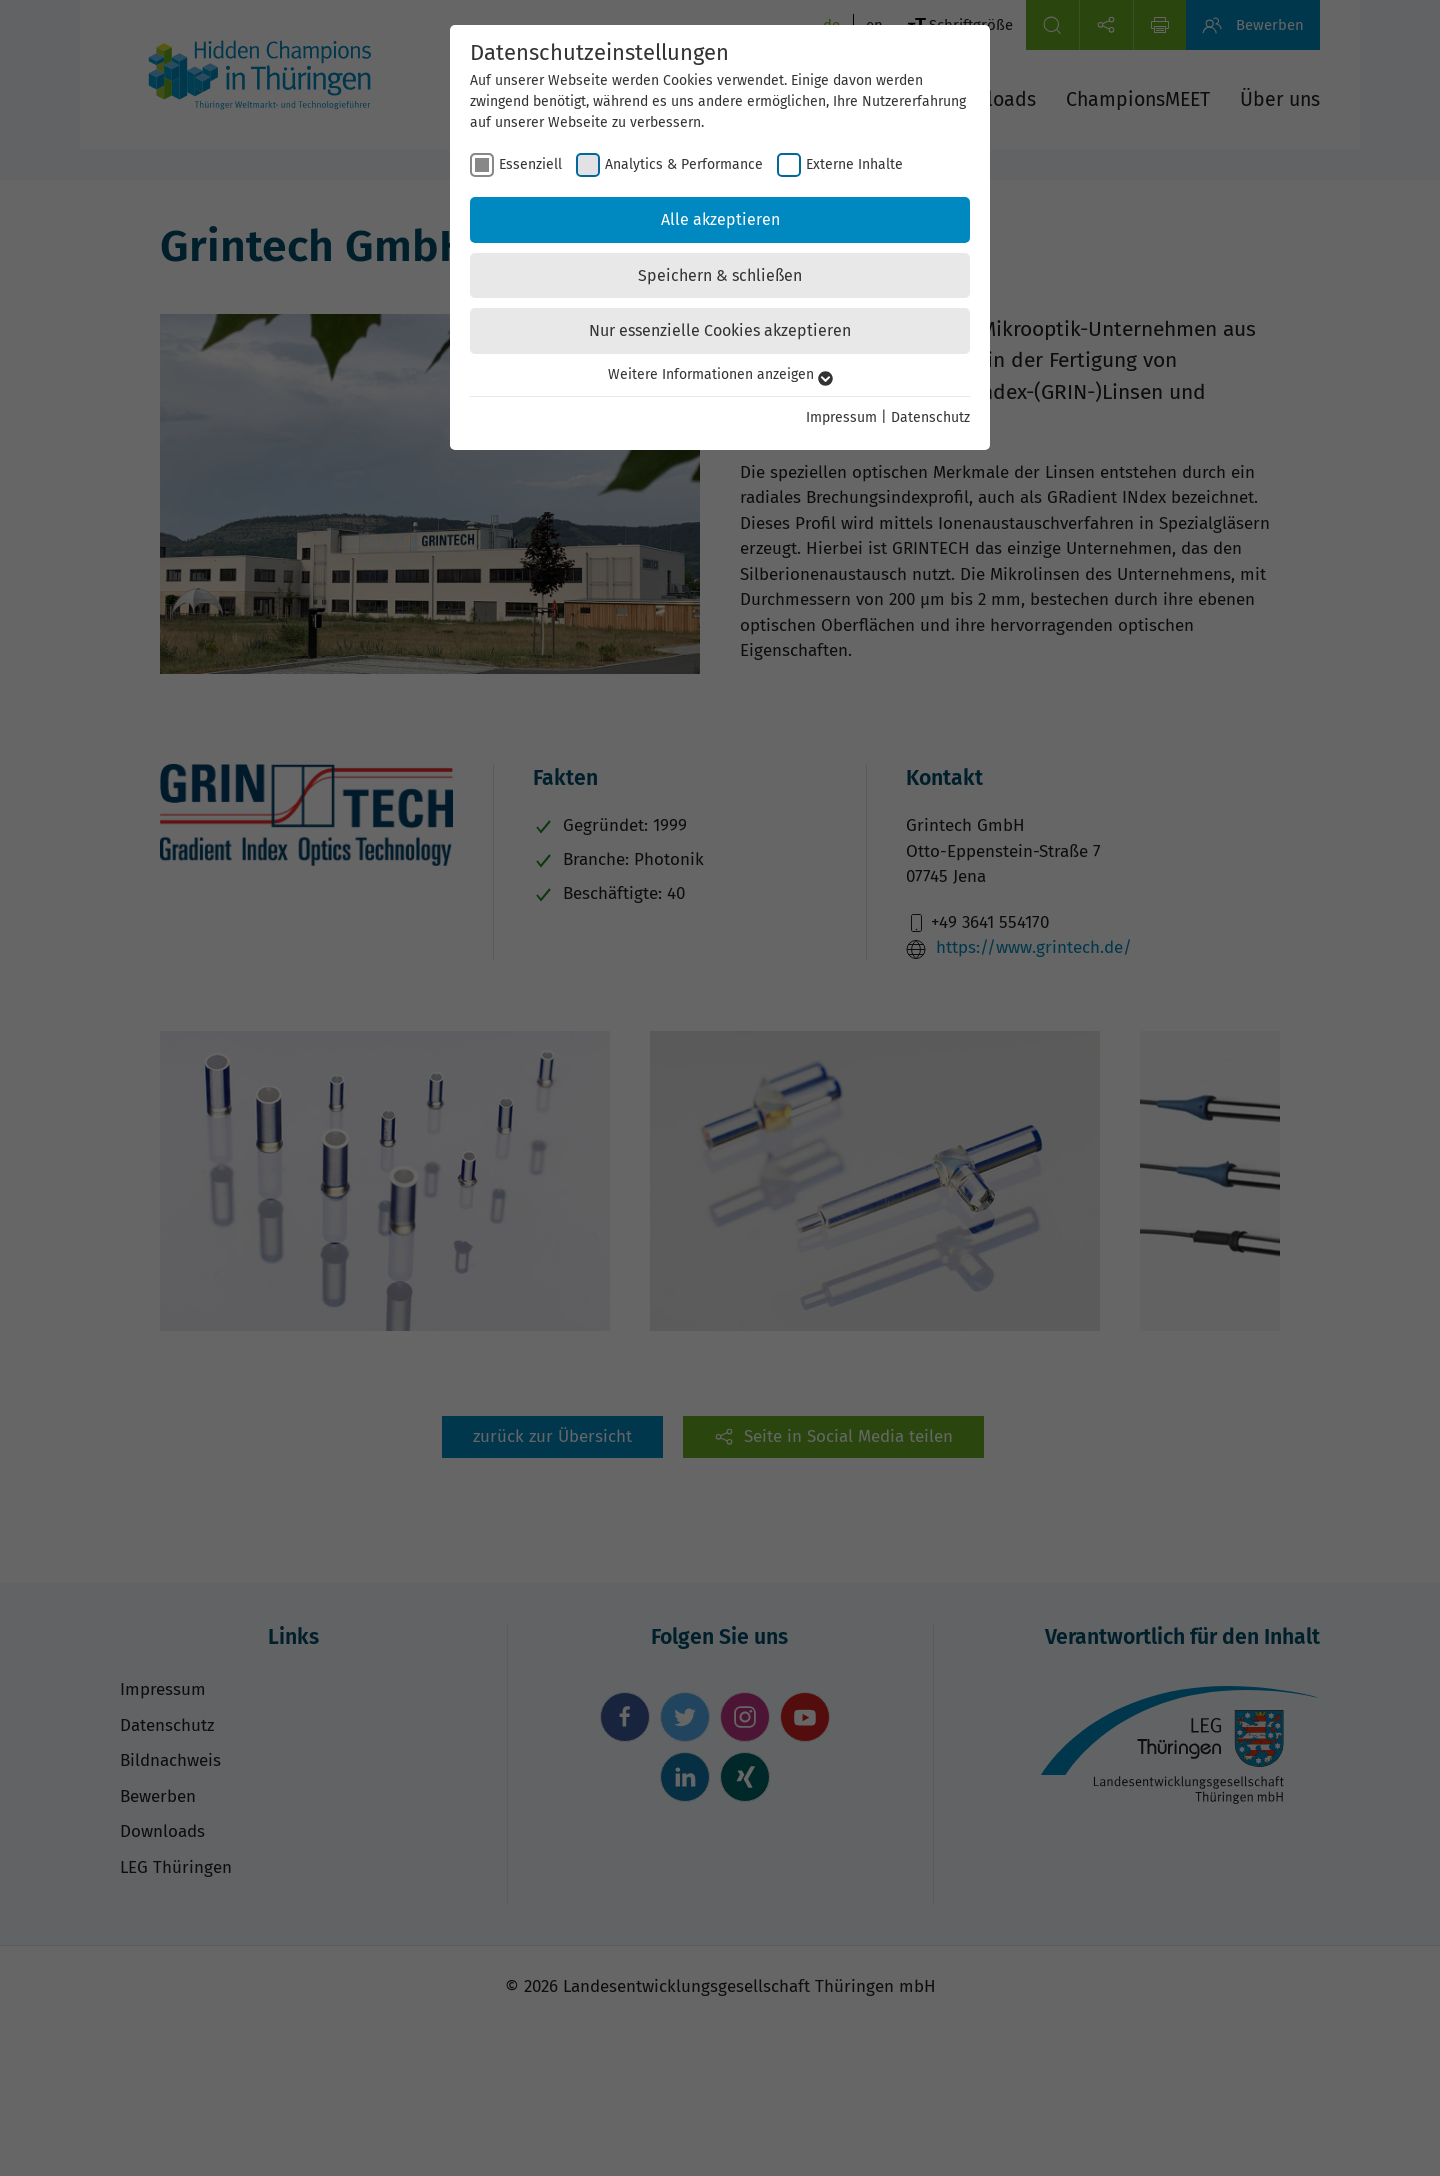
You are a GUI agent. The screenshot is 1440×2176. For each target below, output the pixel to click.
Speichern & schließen (720, 275)
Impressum (841, 417)
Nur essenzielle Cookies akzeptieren (720, 330)
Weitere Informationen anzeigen (720, 374)
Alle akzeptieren (720, 219)
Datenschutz (930, 417)
